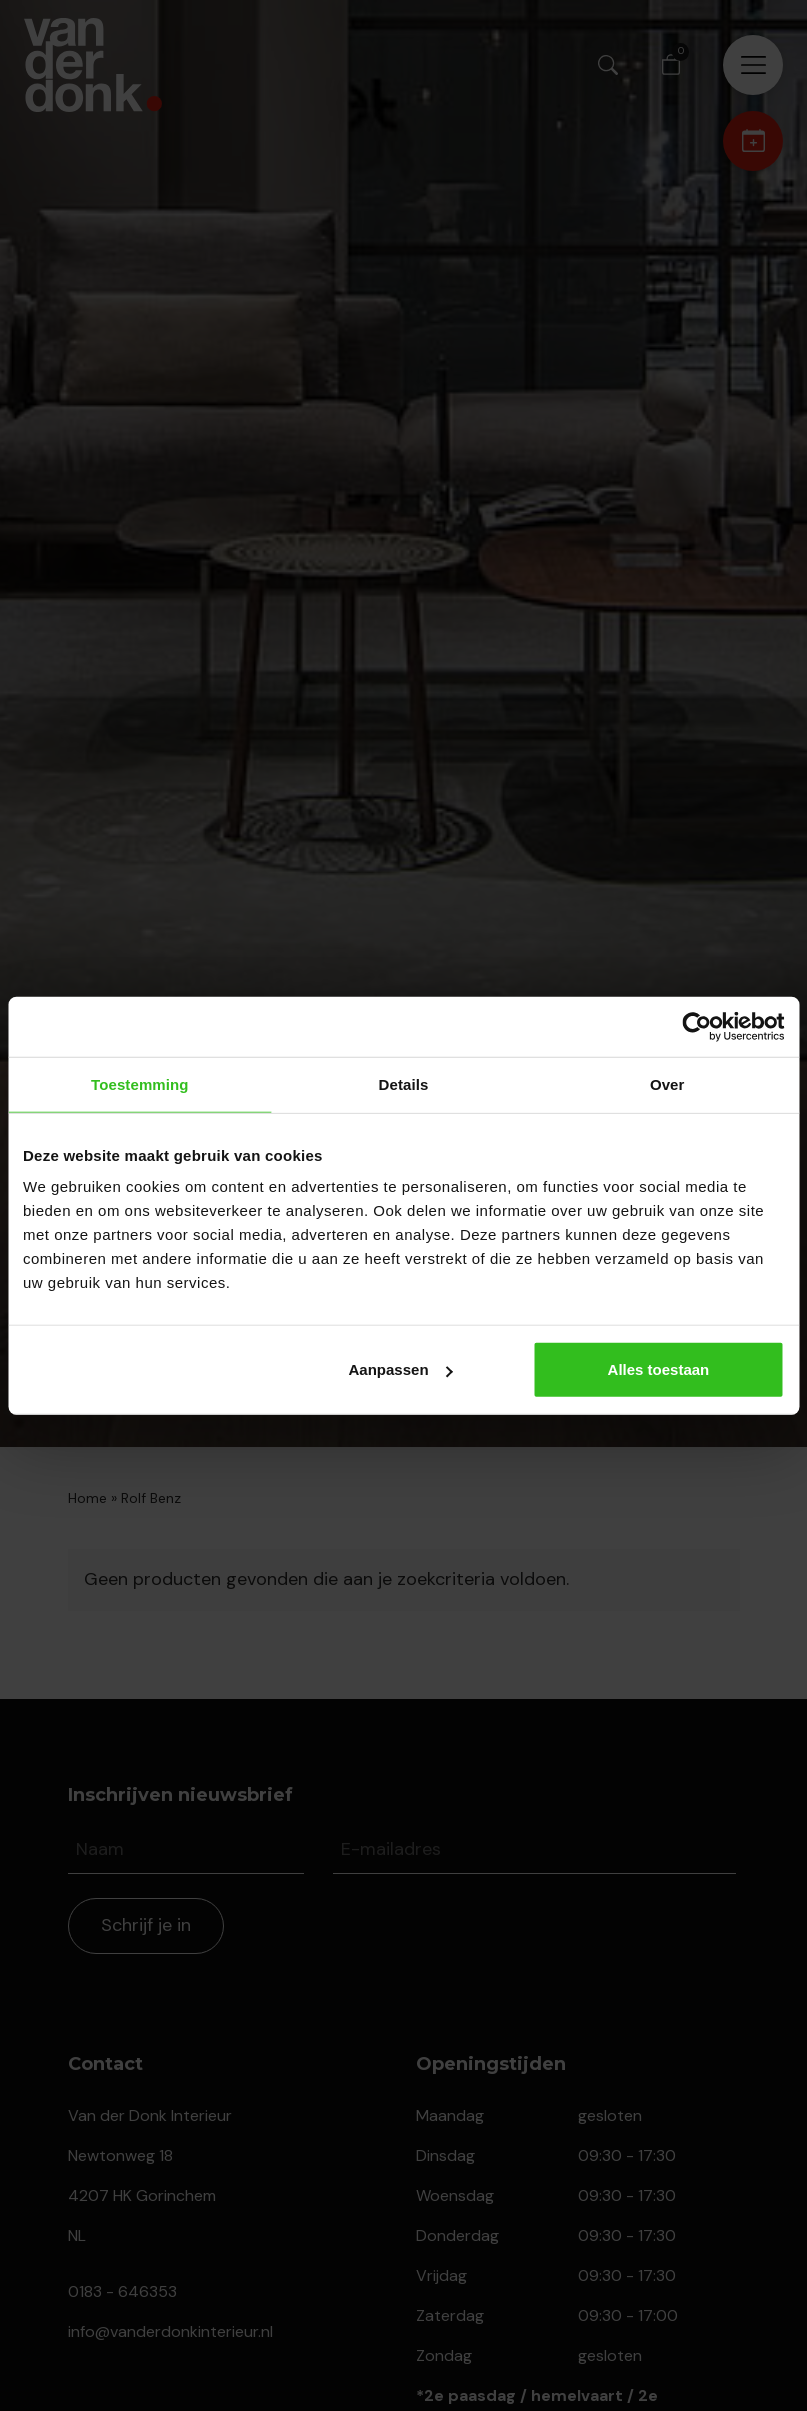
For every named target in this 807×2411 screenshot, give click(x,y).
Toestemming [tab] (140, 1083)
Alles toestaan (659, 1369)
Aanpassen (401, 1369)
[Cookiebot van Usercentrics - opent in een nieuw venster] (696, 1026)
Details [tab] (404, 1083)
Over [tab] (667, 1083)
